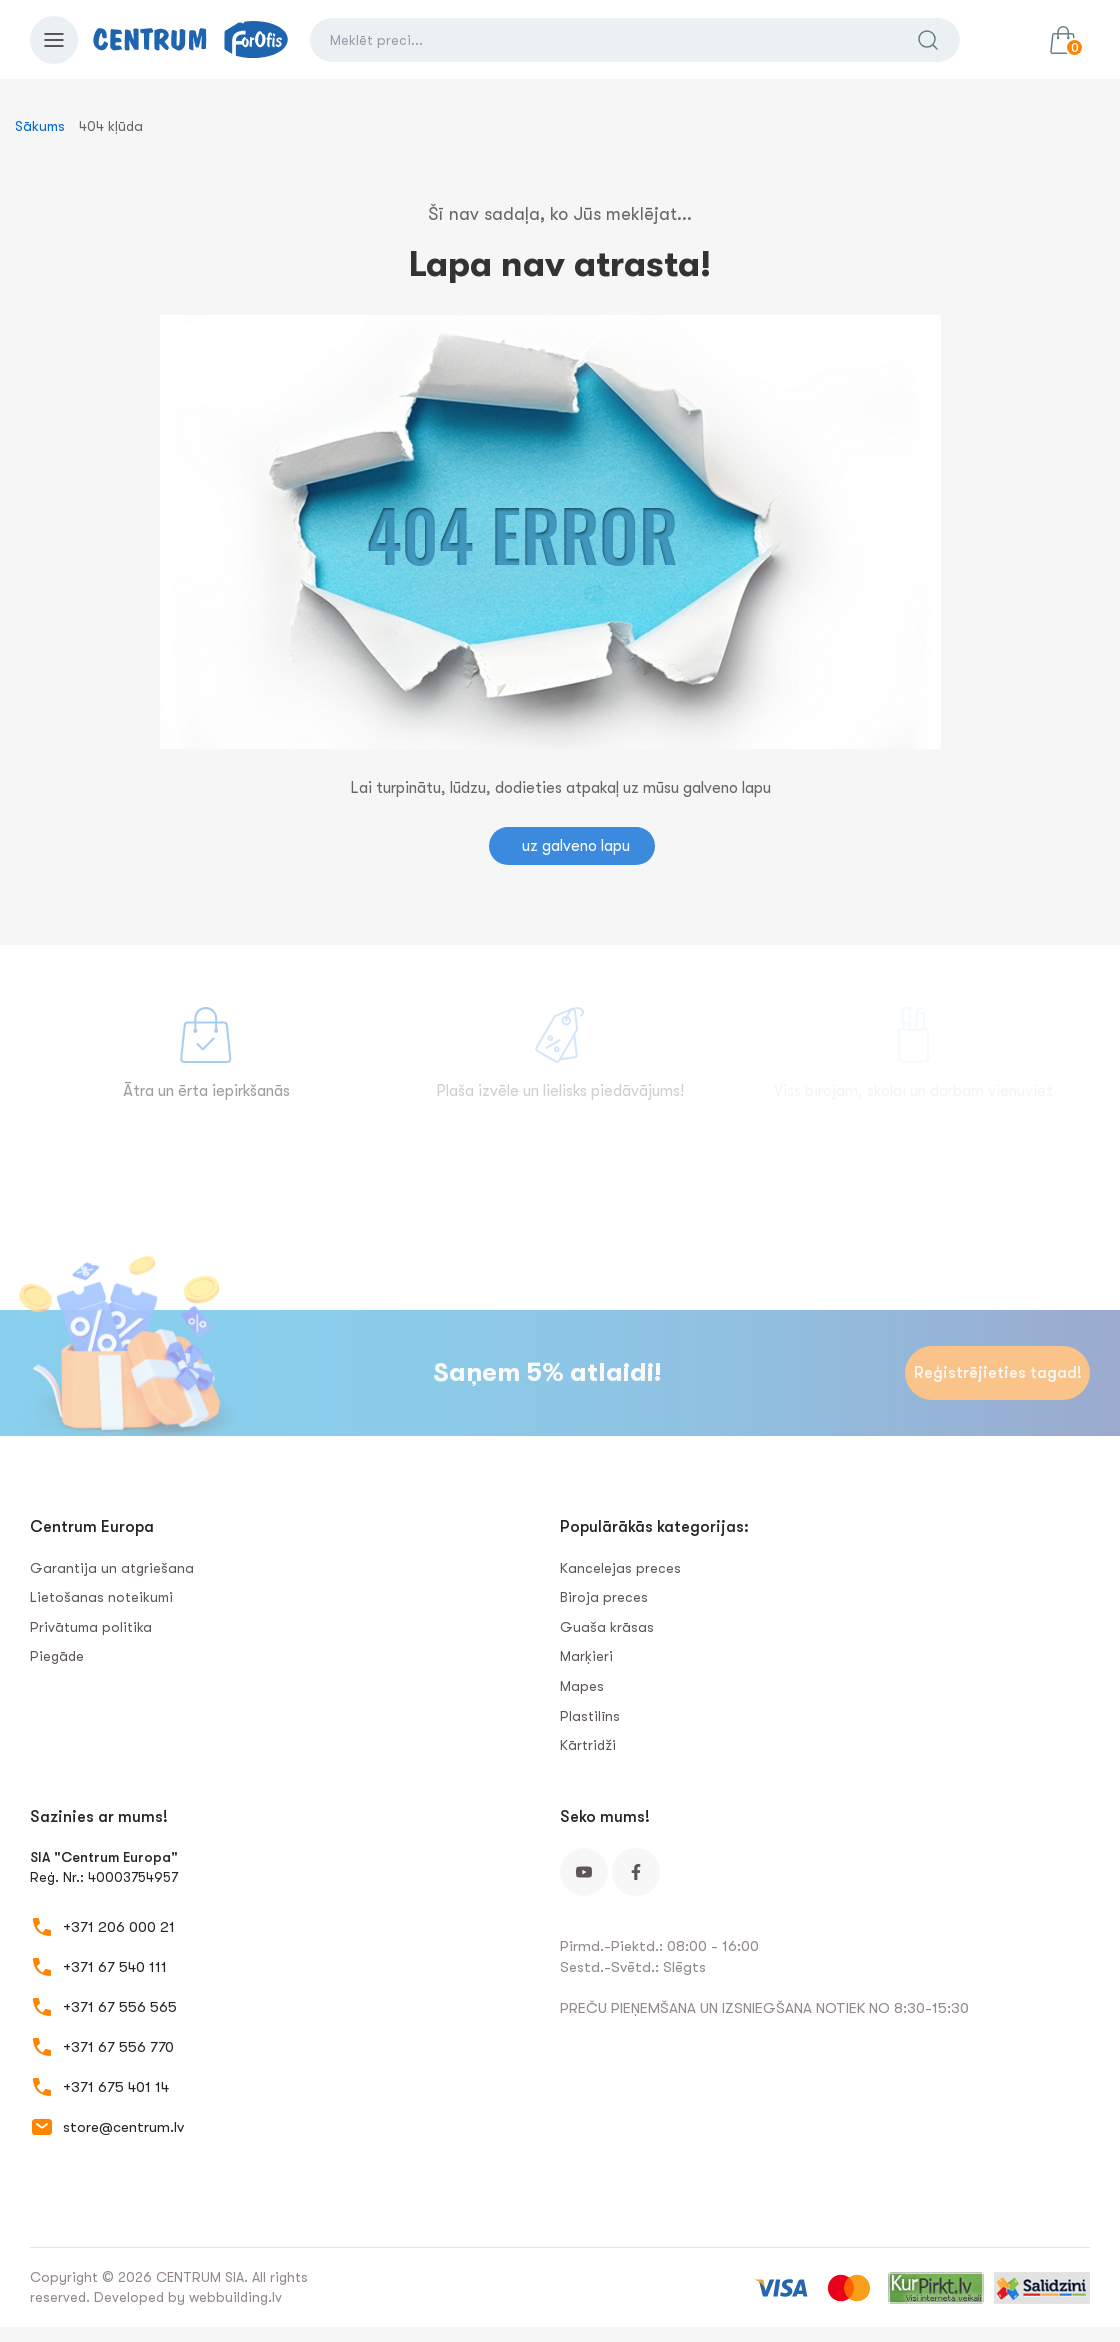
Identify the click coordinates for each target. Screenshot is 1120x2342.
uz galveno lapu (576, 846)
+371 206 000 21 (119, 1927)
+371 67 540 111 (115, 1967)
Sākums (40, 126)
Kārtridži (588, 1745)
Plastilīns (590, 1716)
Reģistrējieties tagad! (998, 1373)
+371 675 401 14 (116, 2087)
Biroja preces (604, 1597)
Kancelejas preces (620, 1568)
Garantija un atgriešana (112, 1568)
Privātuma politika (91, 1627)
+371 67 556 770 (118, 2047)
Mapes (582, 1686)
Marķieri (586, 1656)
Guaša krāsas (607, 1627)
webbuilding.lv (235, 2297)
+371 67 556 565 (120, 2007)
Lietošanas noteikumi (101, 1597)
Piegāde (57, 1656)
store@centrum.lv (123, 2127)
